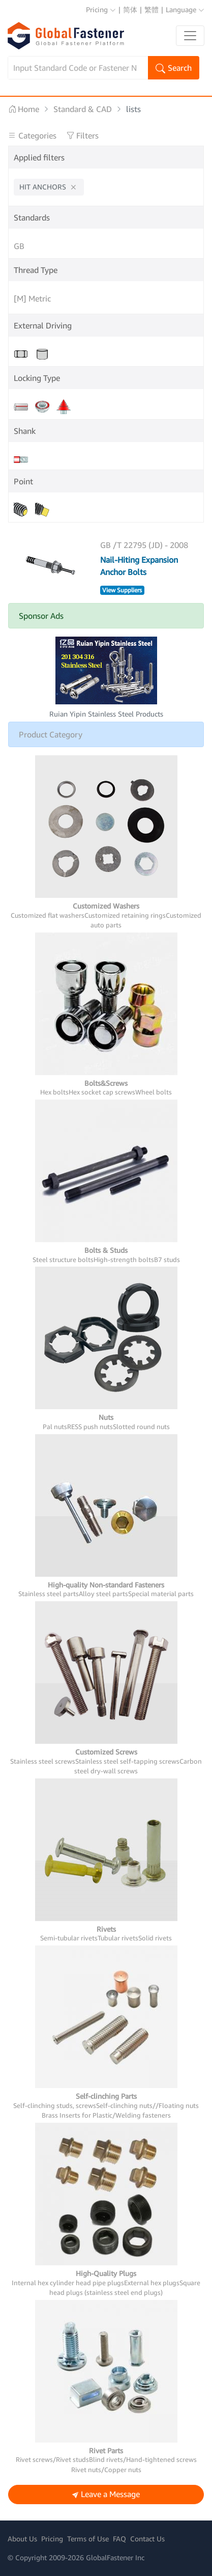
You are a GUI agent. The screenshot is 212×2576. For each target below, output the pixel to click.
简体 (130, 9)
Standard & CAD (82, 109)
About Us (22, 2538)
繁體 (151, 9)
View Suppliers (122, 590)
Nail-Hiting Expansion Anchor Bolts (139, 566)
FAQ (119, 2538)
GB (19, 246)
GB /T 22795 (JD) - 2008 (144, 545)
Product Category (50, 734)
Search (174, 69)
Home (23, 109)
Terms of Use (88, 2538)
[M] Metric (32, 298)
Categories (33, 135)
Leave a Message (106, 2495)
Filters (82, 135)
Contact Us (147, 2538)
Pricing (101, 9)
